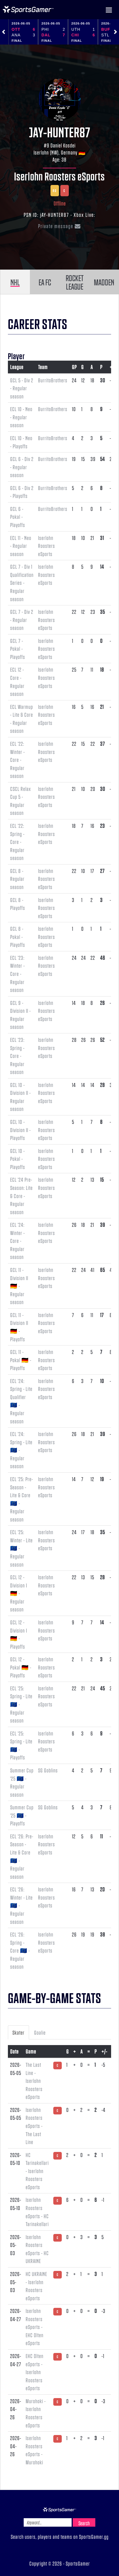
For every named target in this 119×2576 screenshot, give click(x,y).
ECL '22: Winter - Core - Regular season (17, 759)
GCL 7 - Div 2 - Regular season (21, 619)
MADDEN (104, 282)
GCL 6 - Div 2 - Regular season (22, 466)
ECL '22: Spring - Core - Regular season (17, 841)
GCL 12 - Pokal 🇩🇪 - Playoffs (20, 1667)
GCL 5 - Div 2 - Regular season (21, 388)
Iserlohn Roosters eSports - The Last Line (34, 2125)
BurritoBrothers (52, 380)
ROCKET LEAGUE (74, 282)
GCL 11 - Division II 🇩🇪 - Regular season (19, 1285)
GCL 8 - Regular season (17, 878)
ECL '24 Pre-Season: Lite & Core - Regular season (21, 1195)
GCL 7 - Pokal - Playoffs (17, 648)
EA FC (45, 282)
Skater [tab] (18, 2032)
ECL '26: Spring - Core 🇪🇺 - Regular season (20, 1950)
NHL (15, 282)
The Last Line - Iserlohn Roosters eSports (34, 2080)
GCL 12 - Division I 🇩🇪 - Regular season (18, 1593)
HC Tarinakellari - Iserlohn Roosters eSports (37, 2170)
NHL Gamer (28, 9)
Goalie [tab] (40, 2032)
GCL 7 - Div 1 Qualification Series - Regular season (22, 582)
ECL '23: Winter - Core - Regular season (17, 973)
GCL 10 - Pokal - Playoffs (17, 1158)
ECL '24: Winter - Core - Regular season (17, 1240)
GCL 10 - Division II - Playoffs (20, 1129)
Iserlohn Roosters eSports (59, 176)
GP (74, 366)
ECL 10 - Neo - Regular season (21, 416)
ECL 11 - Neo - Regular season (20, 545)
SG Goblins (48, 1770)
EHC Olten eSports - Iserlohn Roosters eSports (34, 2371)
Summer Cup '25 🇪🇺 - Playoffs (22, 1815)
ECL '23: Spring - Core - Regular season (17, 1055)
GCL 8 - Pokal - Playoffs (17, 936)
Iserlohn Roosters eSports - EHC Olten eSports (34, 2326)
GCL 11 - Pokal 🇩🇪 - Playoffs (20, 1359)
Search (84, 2523)
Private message (59, 225)
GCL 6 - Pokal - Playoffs (17, 516)
